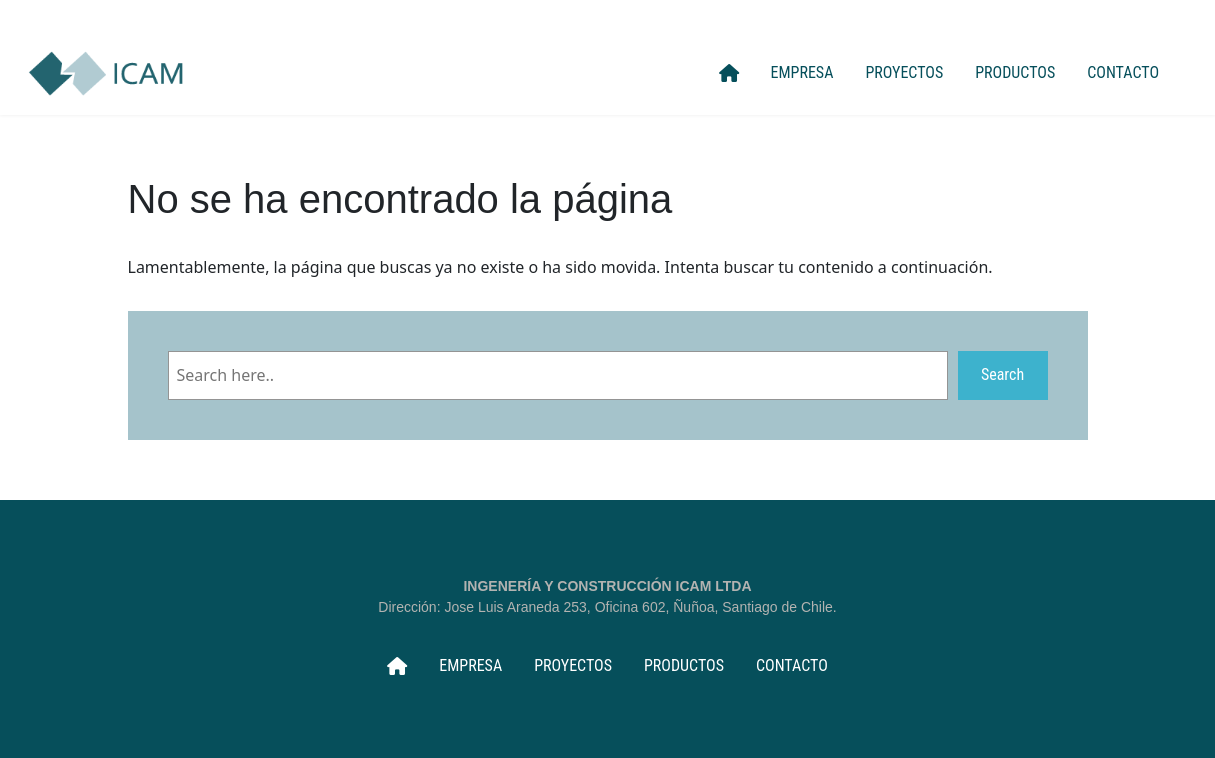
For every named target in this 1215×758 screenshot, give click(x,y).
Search (1002, 374)
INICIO (729, 73)
